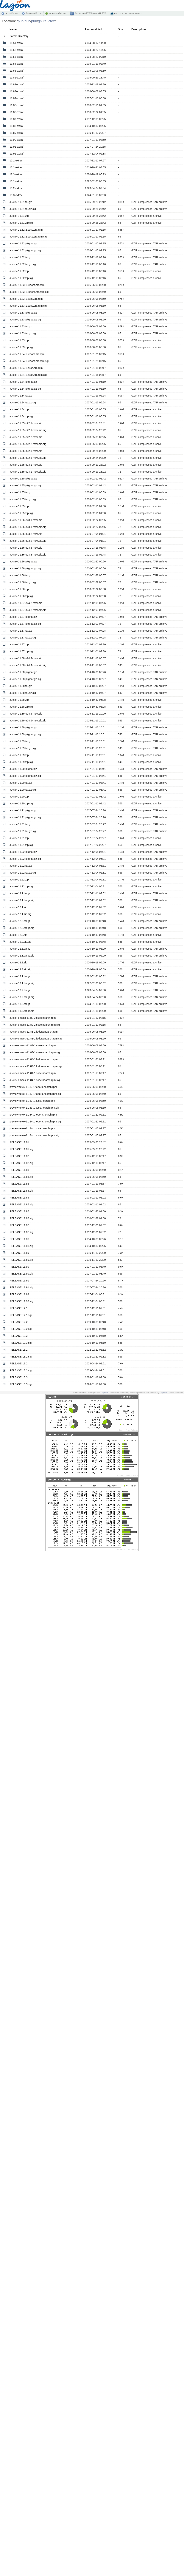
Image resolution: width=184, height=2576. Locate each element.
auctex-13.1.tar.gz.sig (22, 983)
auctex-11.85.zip (19, 506)
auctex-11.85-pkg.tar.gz (23, 478)
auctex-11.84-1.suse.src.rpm (26, 367)
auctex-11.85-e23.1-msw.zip (26, 464)
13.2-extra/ (16, 188)
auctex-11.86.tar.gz (21, 575)
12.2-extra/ (16, 167)
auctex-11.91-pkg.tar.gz (23, 810)
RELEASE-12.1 (19, 1308)
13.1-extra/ (16, 181)
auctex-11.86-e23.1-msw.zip (26, 520)
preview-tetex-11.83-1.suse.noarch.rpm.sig (34, 1107)
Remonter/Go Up (33, 13)
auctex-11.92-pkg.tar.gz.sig (25, 858)
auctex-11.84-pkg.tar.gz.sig (25, 388)
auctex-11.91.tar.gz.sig (23, 831)
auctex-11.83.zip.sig (21, 347)
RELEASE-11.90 (19, 1266)
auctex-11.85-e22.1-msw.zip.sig (28, 430)
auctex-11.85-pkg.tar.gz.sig (25, 485)
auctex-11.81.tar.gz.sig (23, 208)
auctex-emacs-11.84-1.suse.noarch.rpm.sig (35, 1080)
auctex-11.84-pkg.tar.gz (23, 381)
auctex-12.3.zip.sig (20, 969)
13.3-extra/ (16, 195)
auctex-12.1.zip (18, 907)
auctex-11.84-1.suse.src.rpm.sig (28, 374)
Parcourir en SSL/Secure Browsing (128, 13)
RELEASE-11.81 (19, 1142)
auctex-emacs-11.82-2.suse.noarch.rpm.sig (35, 1024)
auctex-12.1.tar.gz (20, 893)
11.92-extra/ (17, 153)
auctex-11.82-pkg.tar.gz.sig (25, 250)
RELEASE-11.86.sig (21, 1218)
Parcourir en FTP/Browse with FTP (90, 13)
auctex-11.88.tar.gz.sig (23, 692)
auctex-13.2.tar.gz (20, 990)
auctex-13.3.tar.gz (20, 1003)
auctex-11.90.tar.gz (21, 782)
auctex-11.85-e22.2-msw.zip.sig (28, 443)
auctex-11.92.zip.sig (21, 886)
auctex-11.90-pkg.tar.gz (23, 768)
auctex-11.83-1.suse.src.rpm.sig (28, 305)
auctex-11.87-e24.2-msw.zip (26, 602)
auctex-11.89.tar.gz (21, 741)
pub (21, 21)
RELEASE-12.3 (19, 1335)
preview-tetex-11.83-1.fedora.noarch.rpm (33, 1086)
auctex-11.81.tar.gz (21, 201)
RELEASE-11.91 (19, 1280)
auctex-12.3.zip (18, 962)
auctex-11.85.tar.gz (21, 492)
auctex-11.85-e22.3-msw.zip (26, 450)
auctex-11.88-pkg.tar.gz (23, 672)
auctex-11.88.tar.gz (21, 685)
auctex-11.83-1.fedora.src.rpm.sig (29, 291)
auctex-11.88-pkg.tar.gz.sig (25, 679)
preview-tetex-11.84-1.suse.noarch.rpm (32, 1128)
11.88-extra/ (17, 125)
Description (138, 29)
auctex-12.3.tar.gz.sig (22, 955)
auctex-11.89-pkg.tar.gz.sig (25, 734)
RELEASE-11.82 (19, 1156)
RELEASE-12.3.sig (21, 1342)
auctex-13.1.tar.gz (20, 976)
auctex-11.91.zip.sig (21, 844)
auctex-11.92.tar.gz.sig (23, 872)
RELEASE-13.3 (19, 1377)
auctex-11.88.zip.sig (21, 706)
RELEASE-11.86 (19, 1211)
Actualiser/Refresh (57, 13)
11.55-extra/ (17, 70)
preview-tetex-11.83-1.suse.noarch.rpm (32, 1100)
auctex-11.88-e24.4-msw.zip (26, 658)
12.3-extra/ (16, 174)
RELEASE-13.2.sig (21, 1370)
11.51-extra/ (17, 42)
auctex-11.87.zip (19, 644)
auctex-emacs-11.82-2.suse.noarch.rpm (33, 1017)
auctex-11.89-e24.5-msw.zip (26, 713)
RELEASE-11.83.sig (21, 1176)
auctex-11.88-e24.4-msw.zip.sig (28, 665)
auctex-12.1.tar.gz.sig (22, 900)
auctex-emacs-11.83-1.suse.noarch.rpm (33, 1045)
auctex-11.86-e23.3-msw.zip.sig (28, 554)
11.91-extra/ (17, 146)
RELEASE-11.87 (19, 1225)
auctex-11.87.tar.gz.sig (23, 637)
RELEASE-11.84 (19, 1183)
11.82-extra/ (17, 84)
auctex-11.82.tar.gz (21, 257)
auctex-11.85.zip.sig (21, 513)
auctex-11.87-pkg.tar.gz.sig (25, 623)
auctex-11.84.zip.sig (21, 416)
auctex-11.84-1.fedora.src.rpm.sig (29, 361)
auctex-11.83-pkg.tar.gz (23, 312)
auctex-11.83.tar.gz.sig (23, 333)
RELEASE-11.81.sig (21, 1149)
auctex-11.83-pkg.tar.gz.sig (25, 319)
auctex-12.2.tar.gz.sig (22, 927)
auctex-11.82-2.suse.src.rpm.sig (28, 236)
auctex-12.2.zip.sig (20, 941)
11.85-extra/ (17, 105)
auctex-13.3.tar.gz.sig (22, 1010)
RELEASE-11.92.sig (21, 1301)
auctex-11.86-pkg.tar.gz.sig (25, 568)
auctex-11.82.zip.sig (21, 278)
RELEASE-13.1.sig (21, 1356)
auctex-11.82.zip (19, 271)
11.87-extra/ (17, 119)
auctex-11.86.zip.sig (21, 596)
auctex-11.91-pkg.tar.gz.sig (25, 817)
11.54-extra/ (17, 63)
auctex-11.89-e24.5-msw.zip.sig (28, 720)
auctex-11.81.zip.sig (21, 222)
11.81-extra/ (17, 77)
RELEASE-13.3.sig (21, 1384)
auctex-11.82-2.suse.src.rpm (26, 229)
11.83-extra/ (17, 91)
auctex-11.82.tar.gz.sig (23, 264)
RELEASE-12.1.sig (21, 1315)
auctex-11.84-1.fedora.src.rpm (27, 354)
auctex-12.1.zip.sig (20, 914)
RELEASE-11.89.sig (21, 1259)
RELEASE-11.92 (19, 1294)
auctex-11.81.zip (19, 215)
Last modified (93, 29)
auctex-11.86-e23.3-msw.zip (26, 547)
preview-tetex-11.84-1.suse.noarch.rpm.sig (34, 1135)
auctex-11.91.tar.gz (21, 824)
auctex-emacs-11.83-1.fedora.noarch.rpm (34, 1031)
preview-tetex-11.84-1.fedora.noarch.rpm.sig (35, 1121)
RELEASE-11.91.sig (21, 1287)
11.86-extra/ (17, 112)
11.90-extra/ (17, 139)
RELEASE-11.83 (19, 1169)
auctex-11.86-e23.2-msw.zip (26, 533)
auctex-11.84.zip (19, 409)
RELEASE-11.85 (19, 1197)
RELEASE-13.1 (19, 1349)
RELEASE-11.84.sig (21, 1190)
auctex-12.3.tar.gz (20, 948)
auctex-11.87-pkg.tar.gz (23, 616)
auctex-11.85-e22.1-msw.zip (26, 423)
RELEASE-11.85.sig (21, 1204)
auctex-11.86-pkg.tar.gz (23, 561)
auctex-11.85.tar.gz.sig (23, 499)
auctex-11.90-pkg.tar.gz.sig (25, 775)
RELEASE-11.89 (19, 1252)
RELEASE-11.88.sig (21, 1245)
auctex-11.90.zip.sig (21, 803)
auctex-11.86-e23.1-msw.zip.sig (28, 526)
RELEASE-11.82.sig (21, 1162)
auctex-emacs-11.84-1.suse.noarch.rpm (33, 1073)
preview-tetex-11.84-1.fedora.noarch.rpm (33, 1114)
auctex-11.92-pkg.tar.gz (23, 851)
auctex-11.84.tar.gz (21, 395)
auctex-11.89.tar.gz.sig (23, 748)
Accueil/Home (11, 13)
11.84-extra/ (17, 98)
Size (120, 29)
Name (13, 29)
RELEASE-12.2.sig (21, 1328)
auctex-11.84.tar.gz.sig (23, 402)
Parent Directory (19, 36)
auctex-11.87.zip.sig (21, 651)
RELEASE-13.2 (19, 1363)
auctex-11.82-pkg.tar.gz (23, 243)
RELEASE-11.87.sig (21, 1232)
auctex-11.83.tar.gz (21, 326)
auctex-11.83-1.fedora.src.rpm (27, 284)
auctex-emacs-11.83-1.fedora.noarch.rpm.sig (36, 1038)
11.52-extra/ (17, 49)
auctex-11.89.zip (19, 755)
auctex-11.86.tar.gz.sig (23, 582)
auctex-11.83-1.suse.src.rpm (26, 298)
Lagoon (104, 1393)
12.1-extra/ (16, 160)
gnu (41, 21)
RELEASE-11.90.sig (21, 1273)
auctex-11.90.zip (19, 796)
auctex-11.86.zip (19, 589)
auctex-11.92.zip (19, 879)
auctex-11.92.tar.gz (21, 865)
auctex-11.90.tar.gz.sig (23, 789)
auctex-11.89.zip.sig (21, 762)
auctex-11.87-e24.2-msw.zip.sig (28, 609)
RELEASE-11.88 (19, 1239)
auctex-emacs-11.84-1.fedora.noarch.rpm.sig (36, 1066)
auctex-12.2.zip (18, 934)
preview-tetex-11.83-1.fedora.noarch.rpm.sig (35, 1093)
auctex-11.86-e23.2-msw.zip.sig (28, 540)
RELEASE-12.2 (19, 1322)
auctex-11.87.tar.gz (21, 630)
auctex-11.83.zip (19, 340)
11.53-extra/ (17, 56)
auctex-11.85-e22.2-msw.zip (26, 437)
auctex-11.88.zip (19, 699)
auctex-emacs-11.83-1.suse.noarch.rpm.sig (35, 1052)
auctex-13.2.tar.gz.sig (22, 997)
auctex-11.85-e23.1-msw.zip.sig (28, 471)
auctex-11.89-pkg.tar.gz (23, 727)
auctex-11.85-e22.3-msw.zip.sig (28, 457)
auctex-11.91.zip (19, 838)
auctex (50, 21)
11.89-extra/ (17, 132)
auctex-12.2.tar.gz (20, 921)
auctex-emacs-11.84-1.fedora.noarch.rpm (34, 1059)
